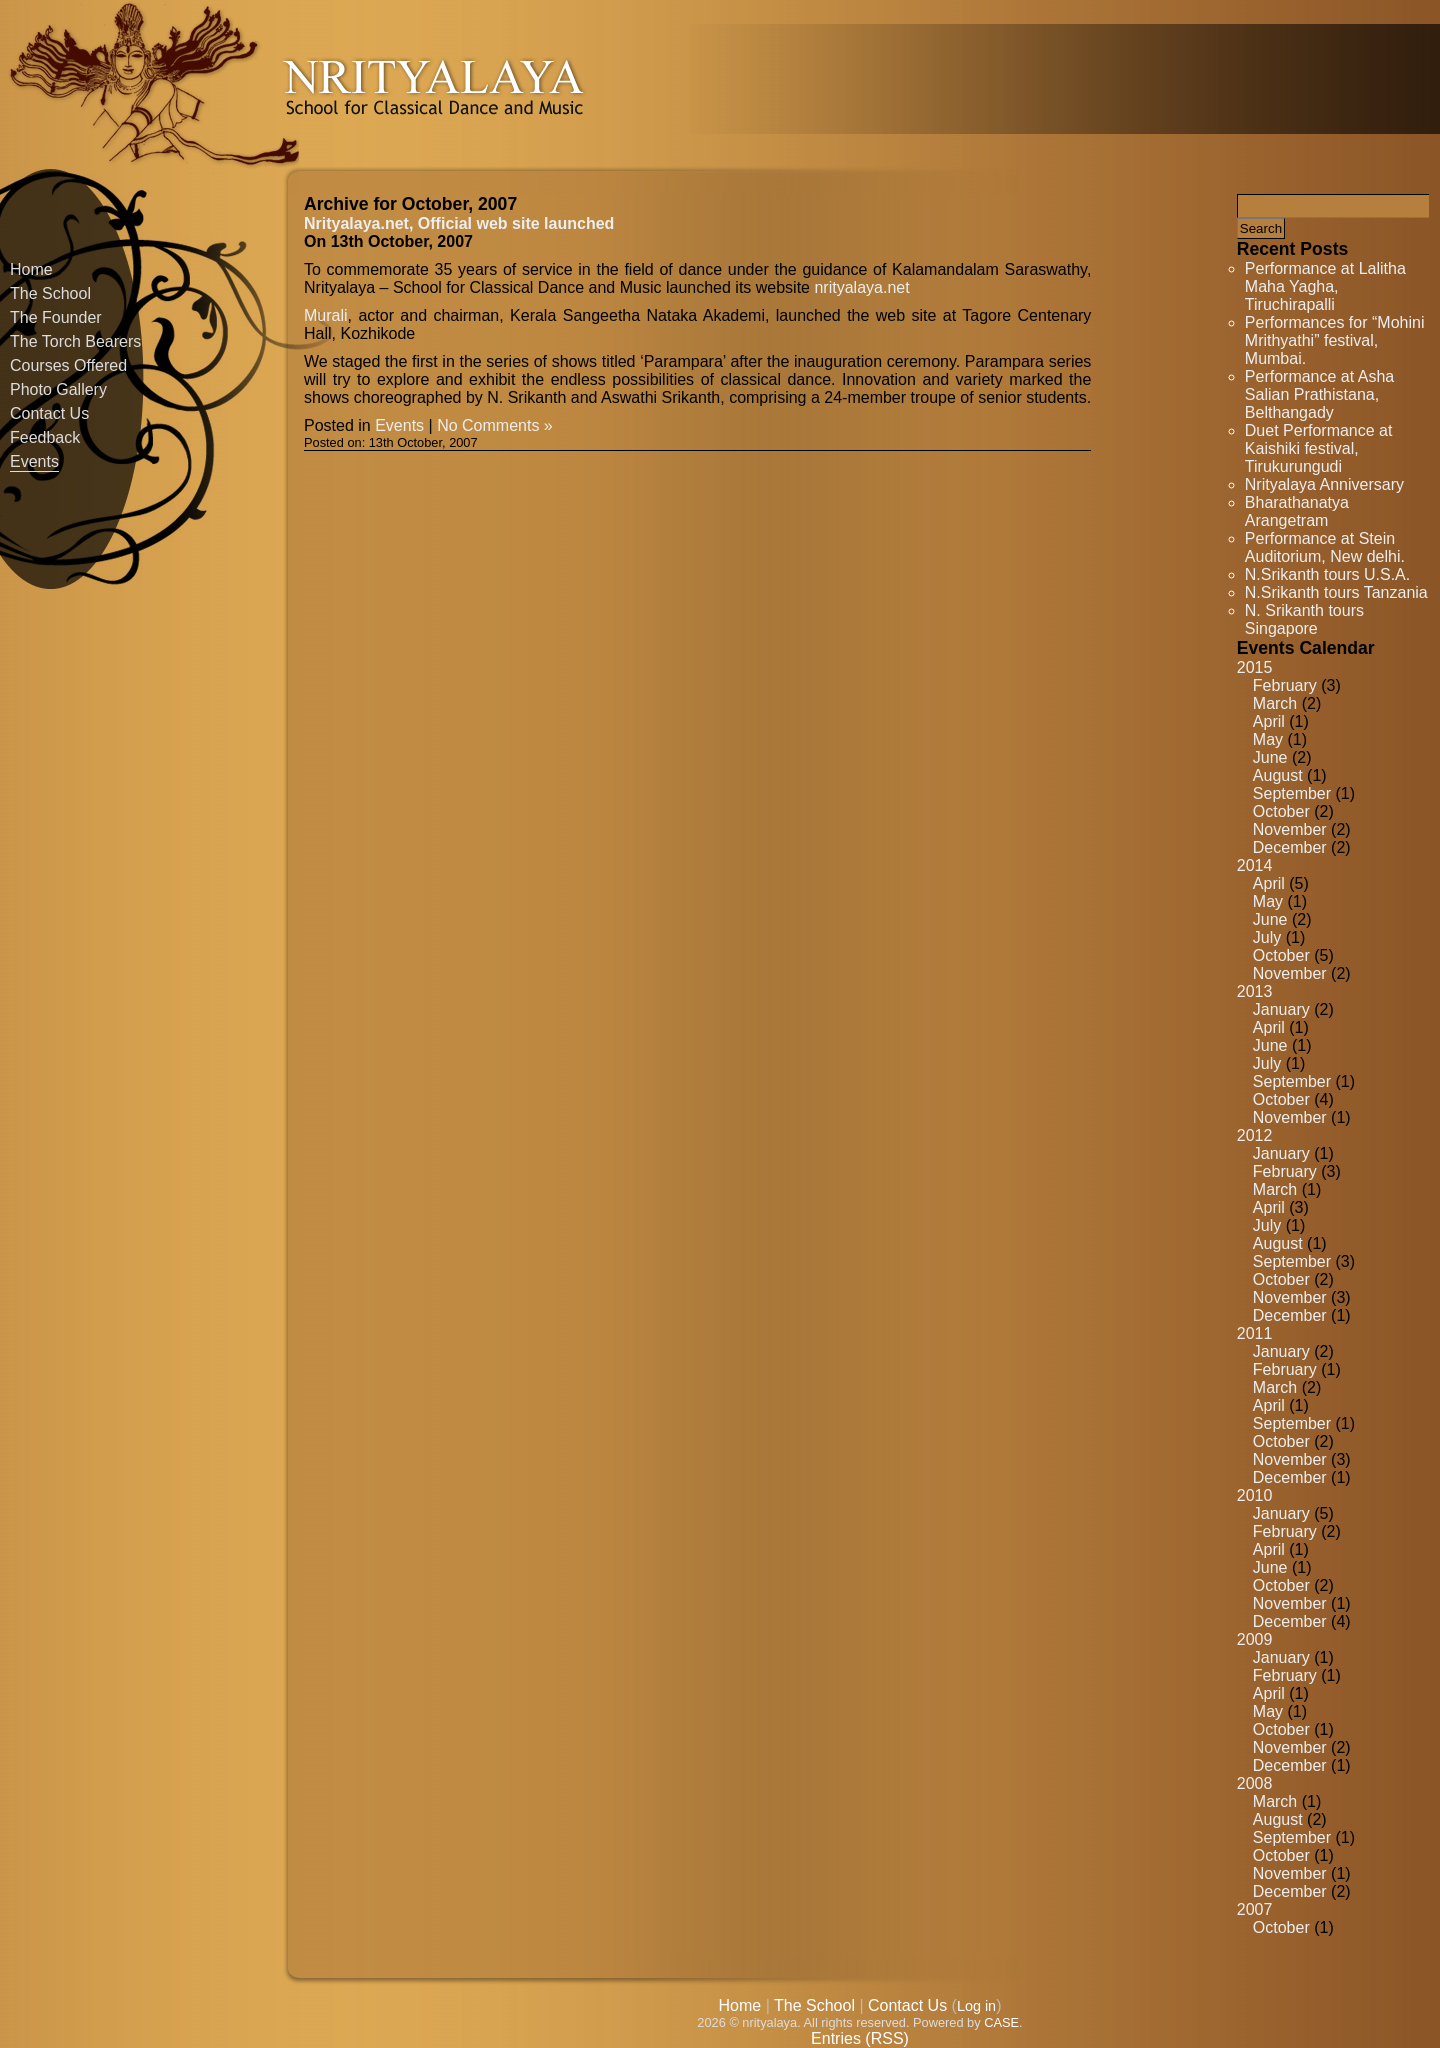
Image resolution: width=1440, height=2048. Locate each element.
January (1281, 1009)
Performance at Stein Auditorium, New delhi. (1325, 547)
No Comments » (495, 425)
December (1290, 847)
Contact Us (49, 413)
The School (50, 293)
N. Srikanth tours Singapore (1304, 619)
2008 (1255, 1783)
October (1281, 811)
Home (31, 269)
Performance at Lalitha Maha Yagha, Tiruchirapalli (1325, 286)
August (1278, 775)
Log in (976, 2006)
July (1267, 937)
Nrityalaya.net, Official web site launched (459, 223)
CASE (1001, 2022)
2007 (1255, 1909)
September (1292, 793)
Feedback (45, 437)
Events (34, 461)
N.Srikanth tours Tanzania (1336, 592)
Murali (326, 315)
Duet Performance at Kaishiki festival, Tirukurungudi (1319, 448)
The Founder (56, 317)
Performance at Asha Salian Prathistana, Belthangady (1319, 394)
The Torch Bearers (75, 341)
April (1269, 721)
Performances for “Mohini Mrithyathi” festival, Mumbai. (1335, 340)
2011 (1255, 1333)
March (1275, 703)
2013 (1255, 991)
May (1268, 739)
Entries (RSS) (860, 2038)
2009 (1255, 1639)
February (1285, 685)
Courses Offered (68, 365)
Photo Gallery (58, 389)
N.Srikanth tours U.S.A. (1327, 574)
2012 (1255, 1135)
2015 (1255, 667)
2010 (1255, 1495)
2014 (1255, 865)
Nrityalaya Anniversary (1324, 484)
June (1270, 757)
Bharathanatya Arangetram (1297, 511)
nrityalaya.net (861, 287)
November (1290, 829)
